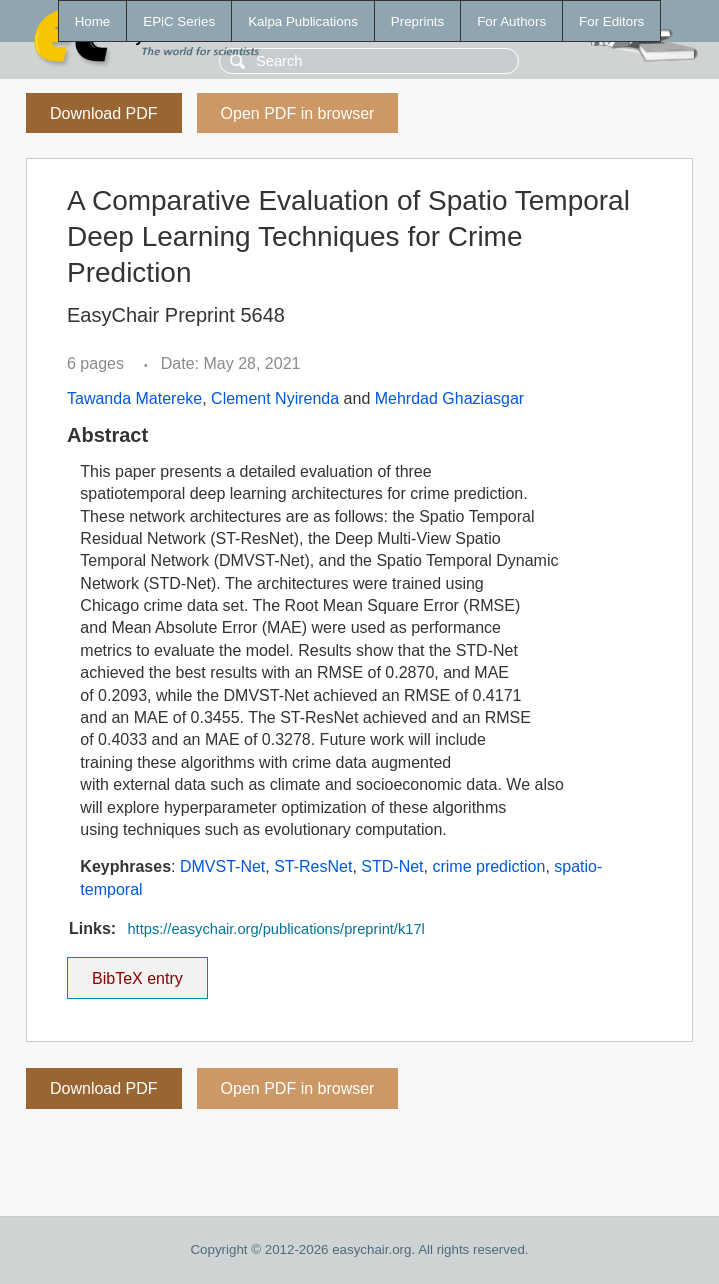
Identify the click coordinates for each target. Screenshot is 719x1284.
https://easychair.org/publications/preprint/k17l (275, 929)
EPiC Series (179, 21)
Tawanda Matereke (134, 398)
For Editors (611, 21)
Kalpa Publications (303, 21)
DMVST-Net (222, 866)
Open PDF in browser (298, 113)
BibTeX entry (137, 972)
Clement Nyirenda (275, 398)
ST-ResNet (313, 866)
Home (93, 21)
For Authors (511, 21)
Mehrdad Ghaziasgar (449, 398)
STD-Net (392, 866)
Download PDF (104, 113)
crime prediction (488, 866)
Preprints (417, 21)
